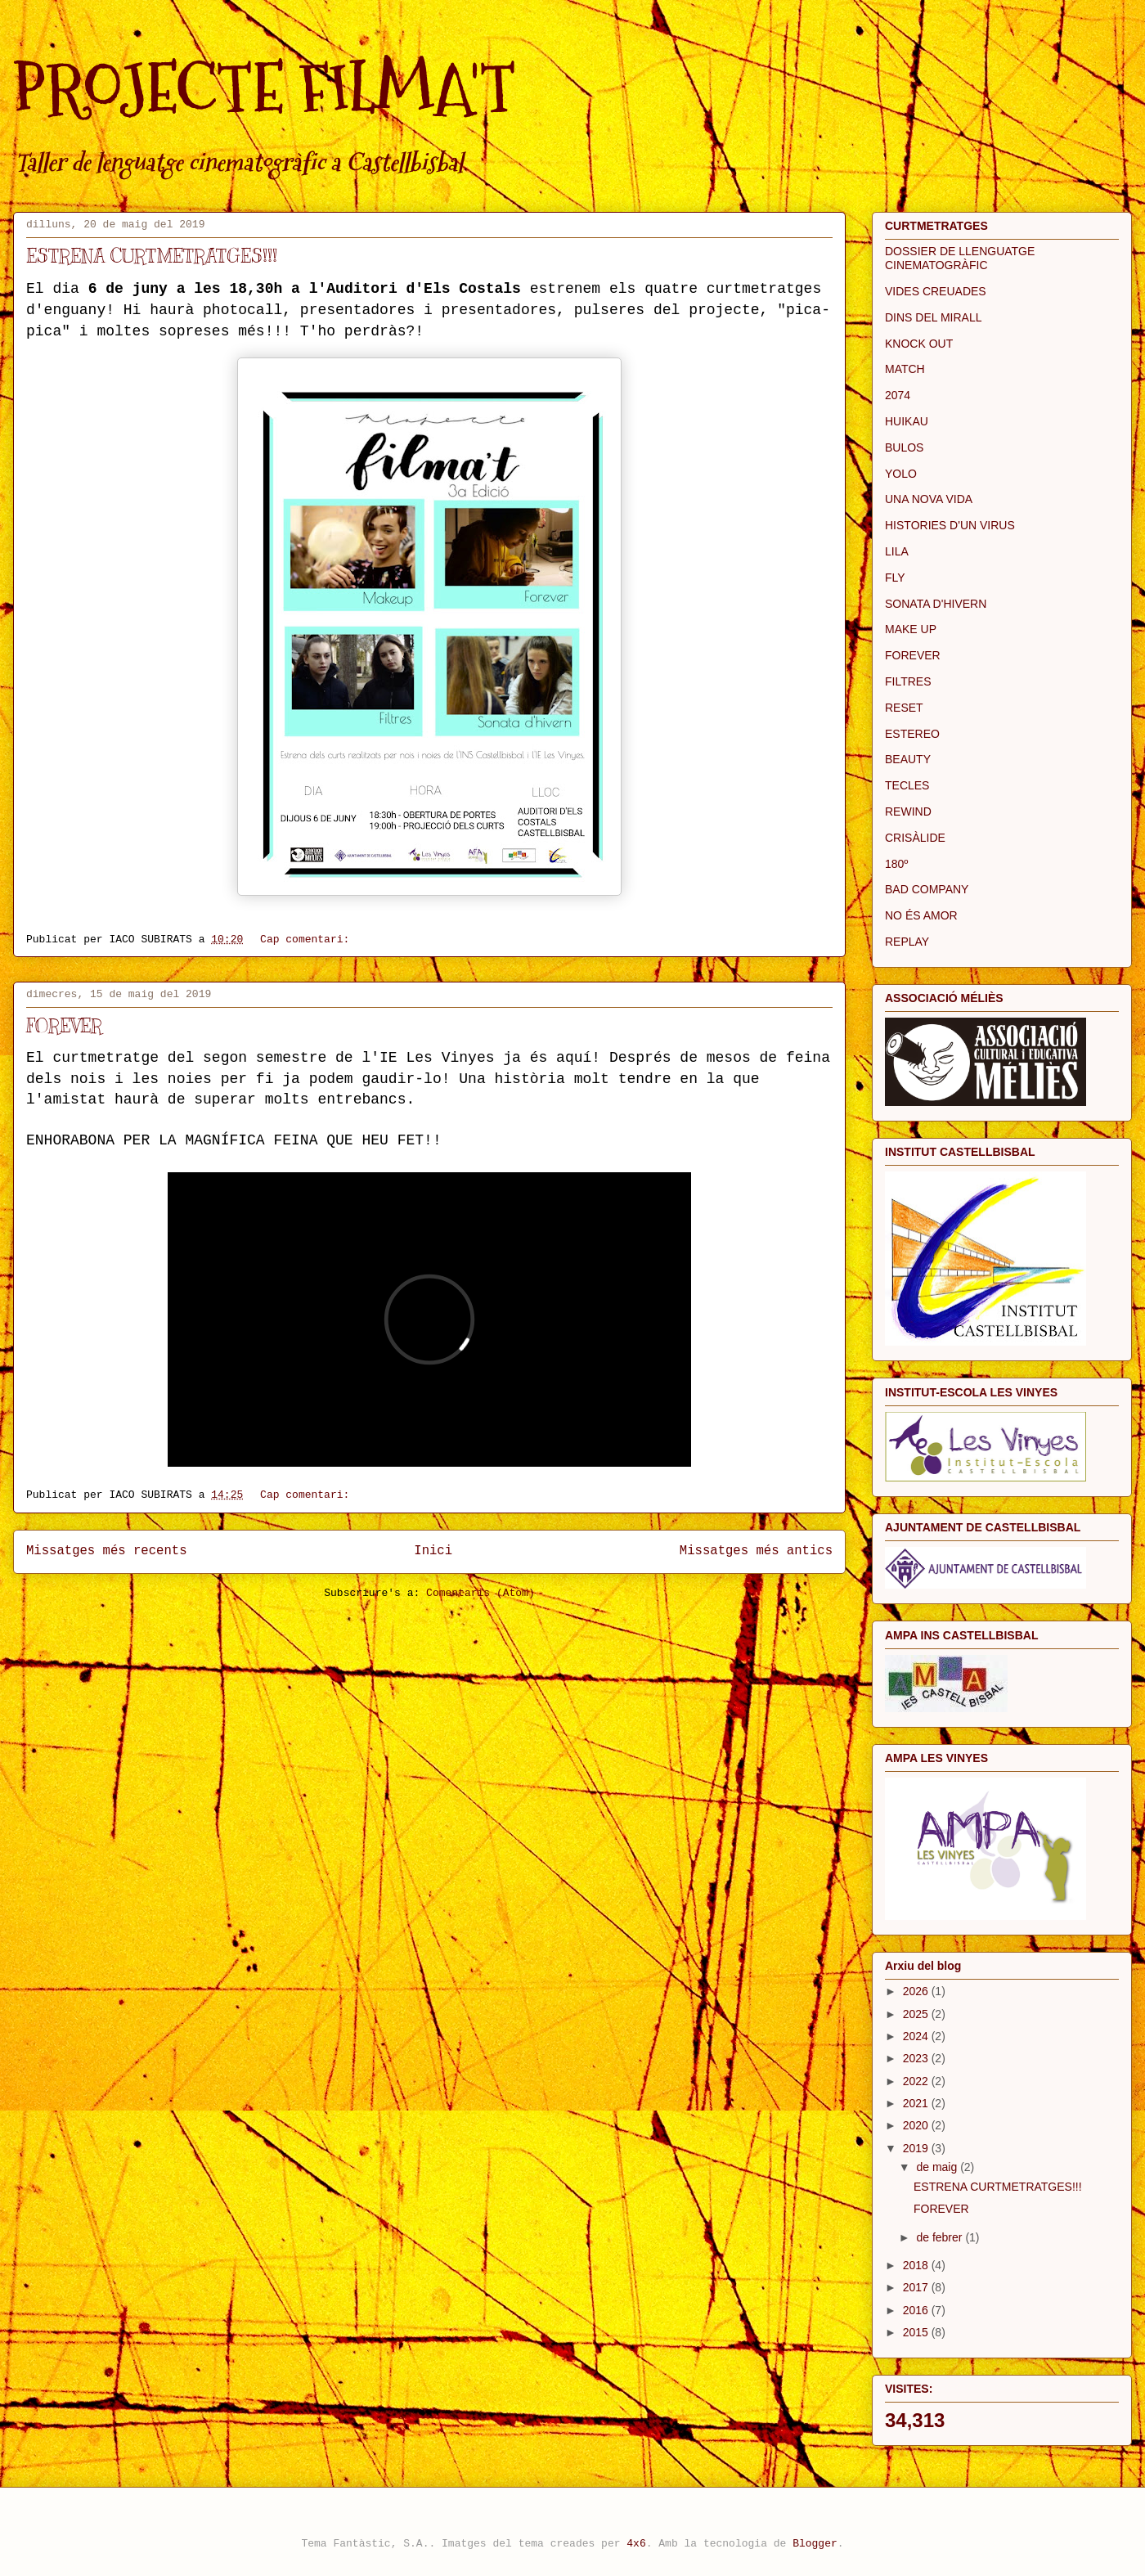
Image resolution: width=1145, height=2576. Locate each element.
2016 (917, 2310)
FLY (895, 577)
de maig (938, 2167)
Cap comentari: (308, 939)
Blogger (815, 2544)
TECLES (907, 785)
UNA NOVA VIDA (928, 499)
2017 (917, 2287)
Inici (433, 1551)
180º (896, 863)
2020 (917, 2125)
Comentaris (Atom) (480, 1593)
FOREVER (64, 1025)
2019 (917, 2148)
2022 (917, 2081)
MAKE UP (910, 629)
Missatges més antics (756, 1551)
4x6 (635, 2544)
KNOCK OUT (919, 343)
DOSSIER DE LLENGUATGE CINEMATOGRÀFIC (960, 258)
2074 (897, 395)
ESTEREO (912, 733)
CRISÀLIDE (915, 837)
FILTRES (908, 681)
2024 (917, 2036)
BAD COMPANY (926, 889)
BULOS (904, 447)
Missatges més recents (106, 1551)
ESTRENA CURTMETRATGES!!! (151, 256)
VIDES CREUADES (935, 291)
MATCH (905, 368)
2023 (917, 2058)
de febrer (940, 2237)
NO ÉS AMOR (921, 915)
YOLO (901, 473)
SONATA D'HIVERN (935, 603)
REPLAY (907, 941)
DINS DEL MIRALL (933, 317)
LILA (897, 551)
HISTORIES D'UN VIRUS (950, 525)
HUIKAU (906, 421)
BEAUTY (908, 759)
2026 (917, 1991)
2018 (917, 2265)
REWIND (908, 811)
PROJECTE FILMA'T (264, 88)
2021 (917, 2103)
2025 (917, 2014)
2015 (917, 2332)
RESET (904, 707)
